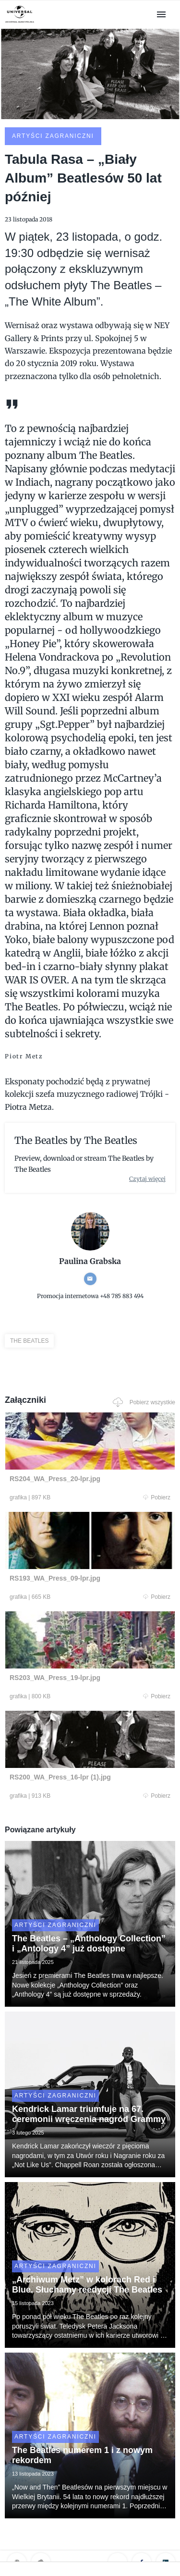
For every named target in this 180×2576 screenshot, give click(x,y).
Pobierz (156, 1497)
